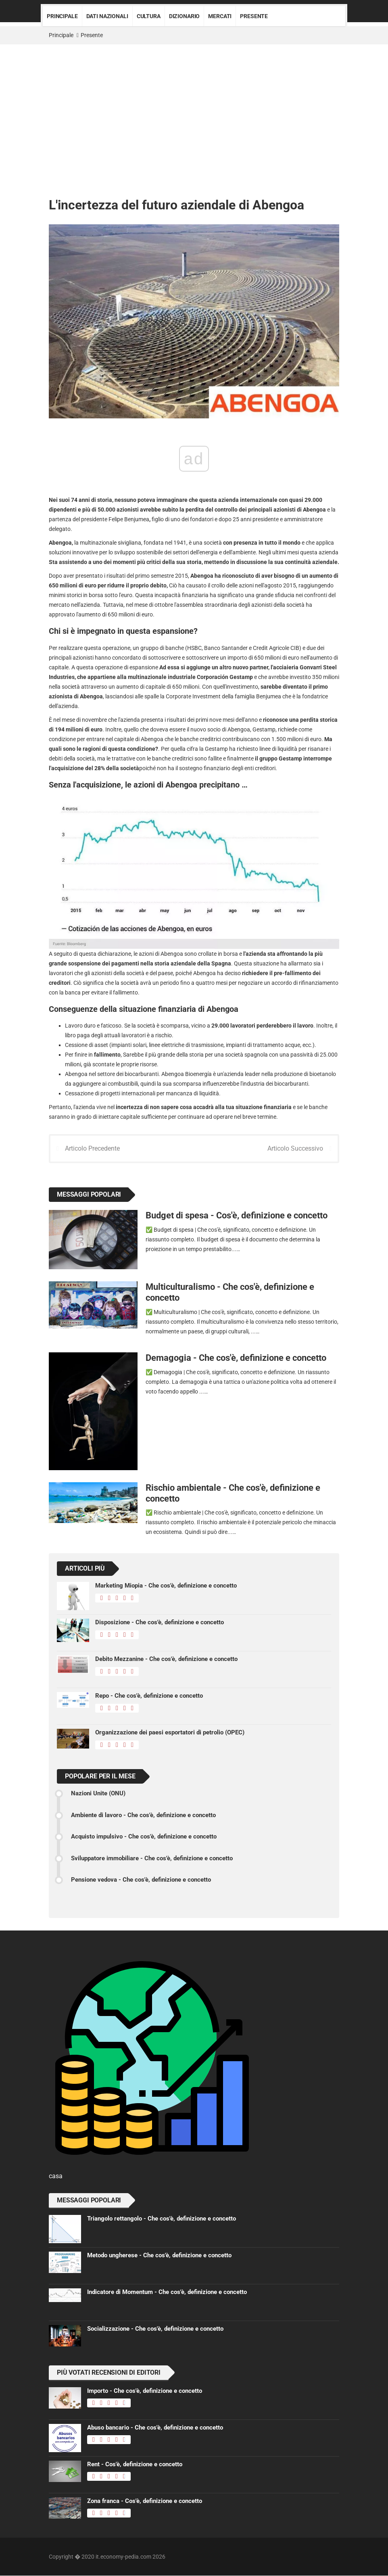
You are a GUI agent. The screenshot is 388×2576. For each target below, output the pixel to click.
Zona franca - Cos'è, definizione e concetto (144, 2501)
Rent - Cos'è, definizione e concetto (134, 2464)
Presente (254, 16)
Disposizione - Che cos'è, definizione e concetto (159, 1622)
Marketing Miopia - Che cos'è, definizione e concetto (166, 1586)
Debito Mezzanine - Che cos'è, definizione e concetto (166, 1659)
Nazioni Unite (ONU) (98, 1793)
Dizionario (184, 16)
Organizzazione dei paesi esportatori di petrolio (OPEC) (169, 1732)
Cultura (149, 16)
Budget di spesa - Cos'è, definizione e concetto (237, 1215)
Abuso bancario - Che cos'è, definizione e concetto (155, 2428)
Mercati (220, 16)
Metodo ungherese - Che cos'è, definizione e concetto (159, 2255)
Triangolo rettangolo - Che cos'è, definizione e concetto (161, 2219)
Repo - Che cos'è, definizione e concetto (149, 1696)
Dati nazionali (107, 16)
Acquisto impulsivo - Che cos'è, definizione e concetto (144, 1837)
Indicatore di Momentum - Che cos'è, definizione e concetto (167, 2292)
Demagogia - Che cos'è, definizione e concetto (236, 1358)
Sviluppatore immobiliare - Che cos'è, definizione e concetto (152, 1858)
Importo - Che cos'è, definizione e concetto (144, 2391)
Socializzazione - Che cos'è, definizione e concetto (155, 2329)
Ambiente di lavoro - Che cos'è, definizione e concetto (143, 1815)
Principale (62, 16)
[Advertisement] (194, 104)
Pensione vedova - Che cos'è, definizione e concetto (141, 1880)
